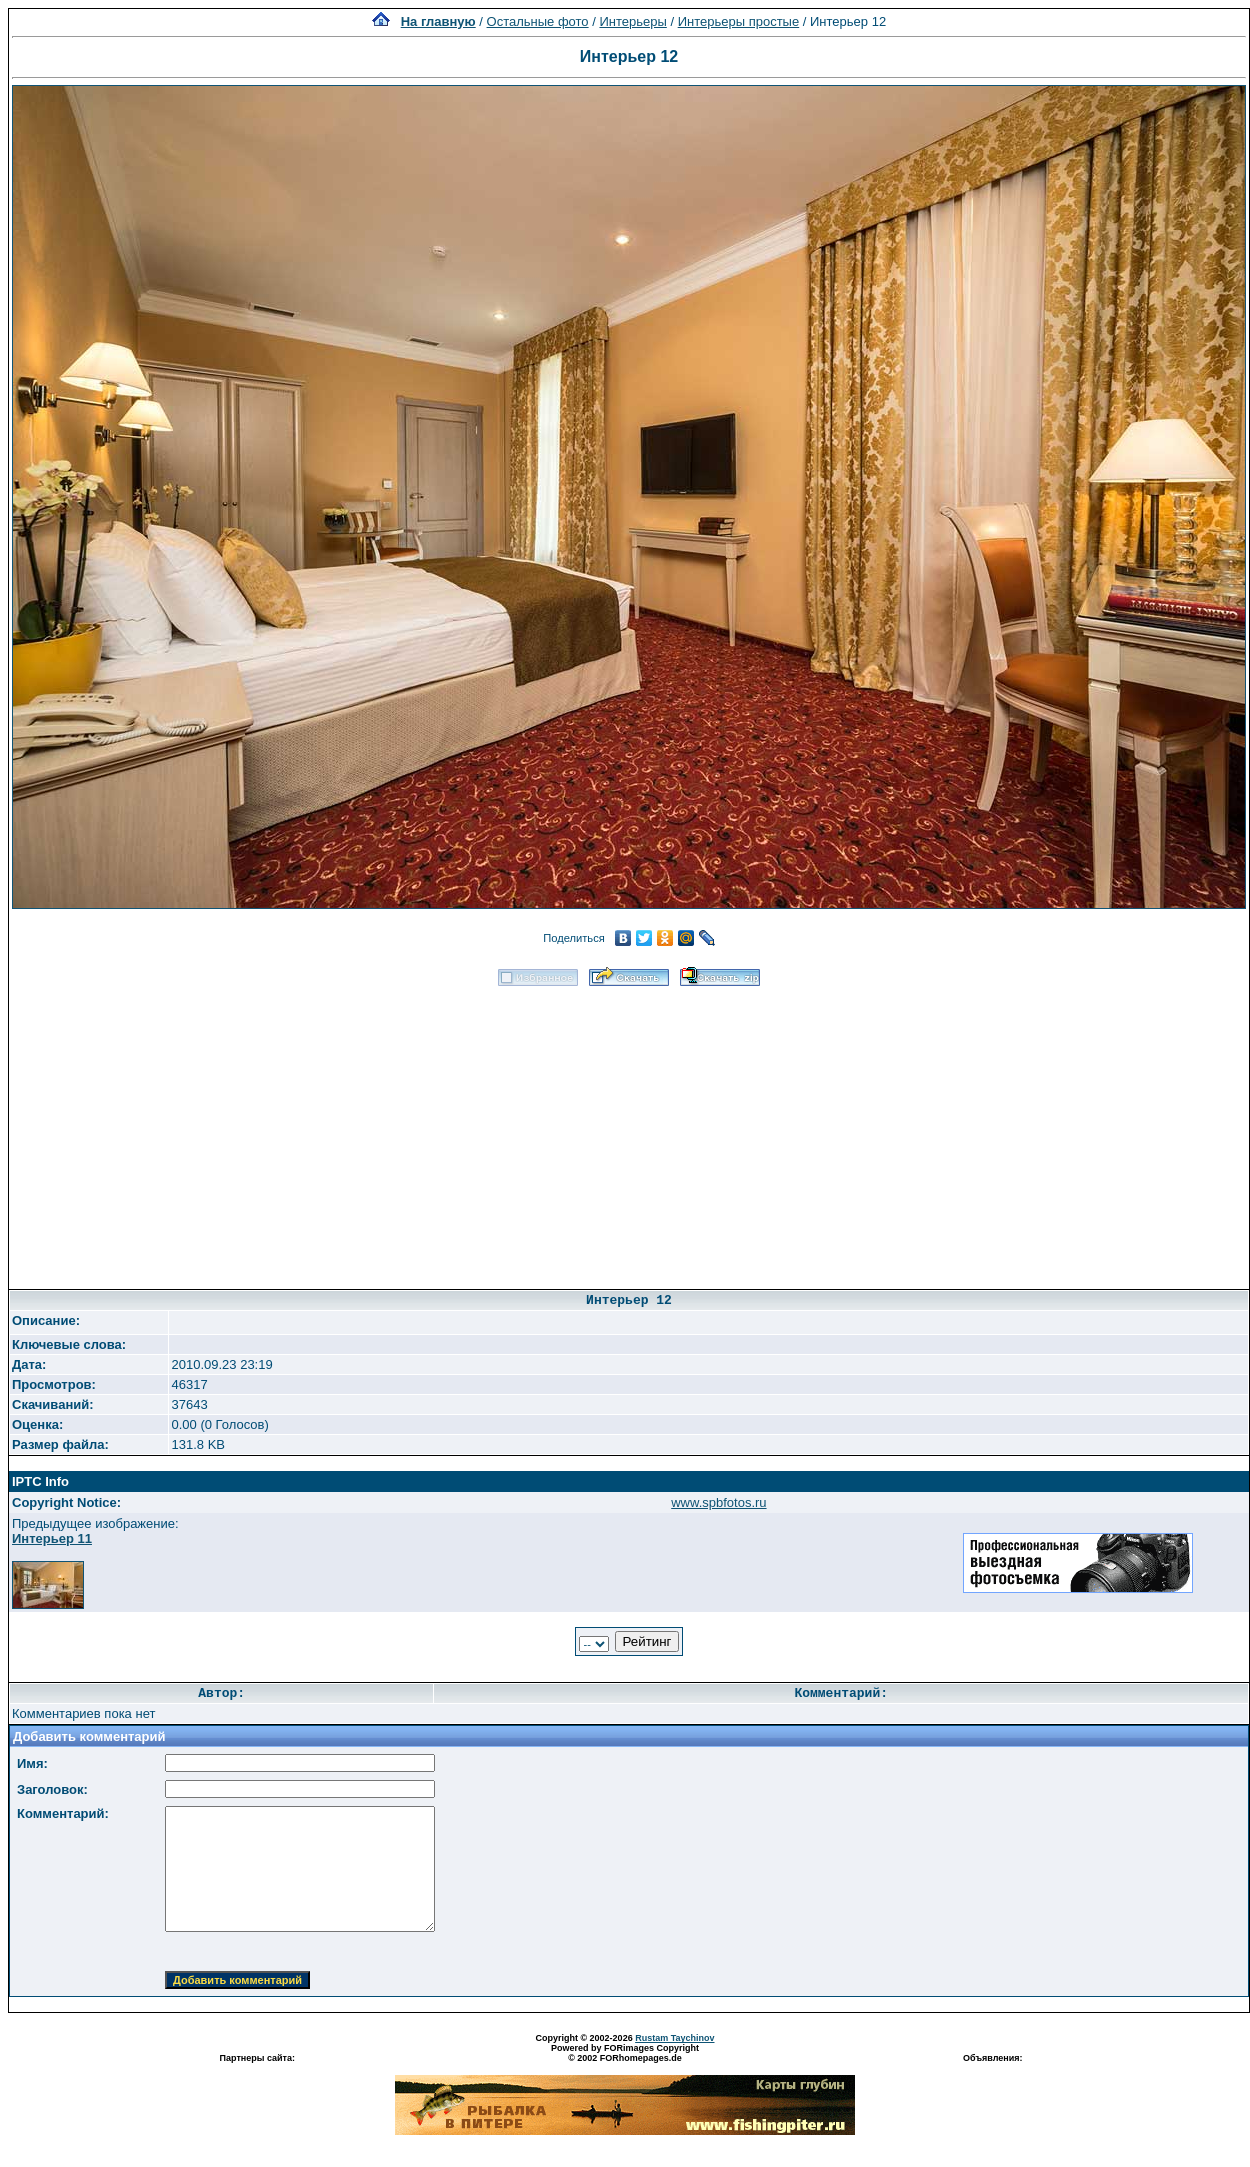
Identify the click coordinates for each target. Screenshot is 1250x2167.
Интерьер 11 (52, 1538)
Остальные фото (538, 21)
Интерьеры (632, 21)
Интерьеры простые (739, 21)
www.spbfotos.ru (718, 1502)
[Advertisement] (629, 1131)
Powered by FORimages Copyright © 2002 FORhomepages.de (625, 2053)
